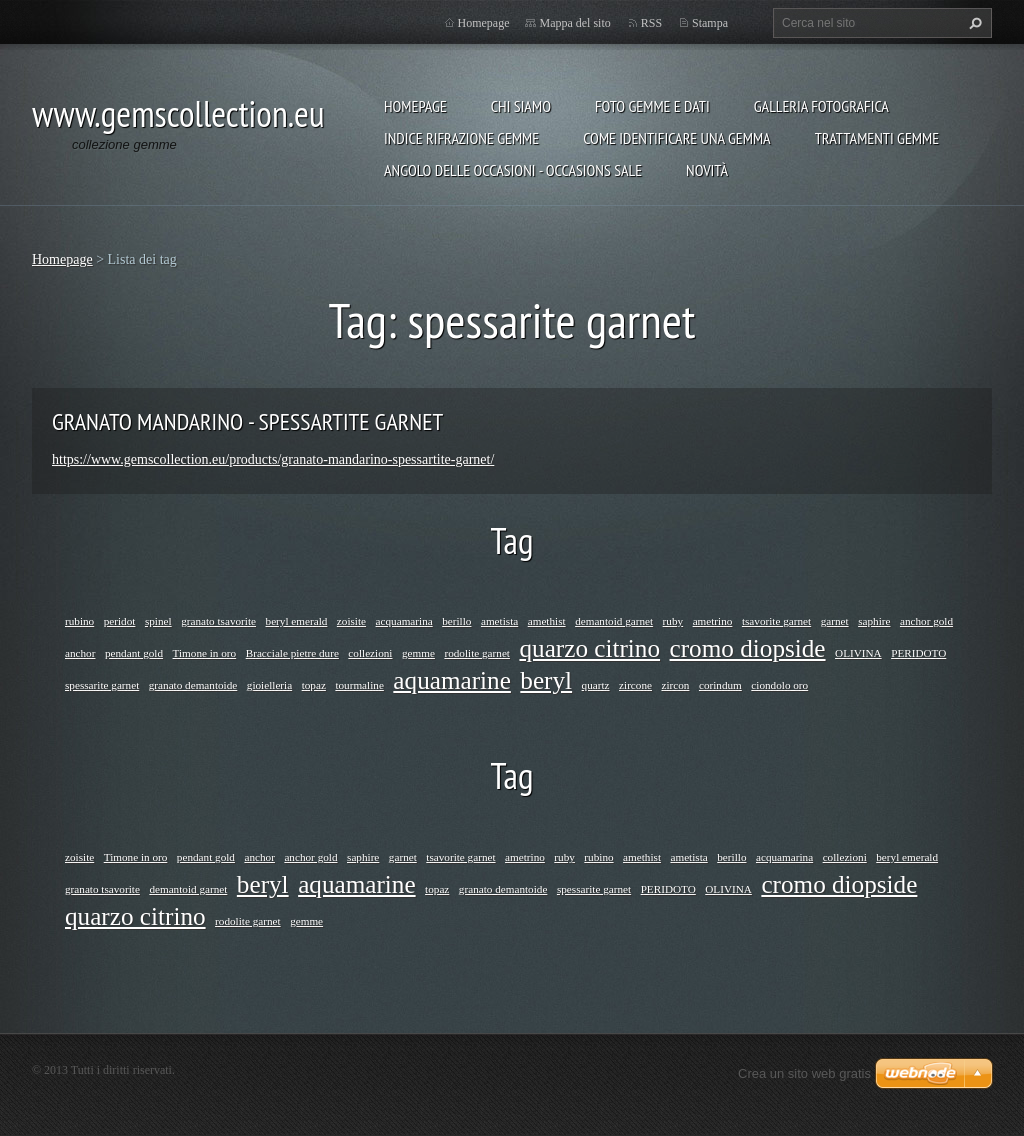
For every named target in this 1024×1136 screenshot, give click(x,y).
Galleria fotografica (821, 106)
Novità (707, 170)
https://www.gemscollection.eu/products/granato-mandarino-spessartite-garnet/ (273, 459)
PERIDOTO (918, 653)
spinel (158, 621)
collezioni (370, 653)
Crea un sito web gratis (804, 1073)
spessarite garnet (102, 685)
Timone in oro (205, 653)
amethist (547, 621)
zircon (675, 685)
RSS (651, 23)
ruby (673, 621)
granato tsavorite (218, 621)
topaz (314, 685)
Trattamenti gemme (877, 138)
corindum (720, 685)
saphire (874, 621)
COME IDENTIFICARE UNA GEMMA (677, 138)
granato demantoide (193, 685)
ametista (499, 621)
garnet (835, 621)
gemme (418, 653)
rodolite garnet (477, 653)
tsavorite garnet (776, 621)
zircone (635, 685)
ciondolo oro (779, 685)
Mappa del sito (574, 23)
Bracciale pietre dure (292, 653)
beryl (546, 680)
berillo (456, 621)
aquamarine (451, 680)
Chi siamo (521, 106)
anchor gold (926, 621)
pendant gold (134, 653)
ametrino (713, 621)
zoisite (351, 621)
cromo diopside (748, 648)
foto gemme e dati (652, 106)
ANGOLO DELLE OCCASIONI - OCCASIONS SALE (513, 170)
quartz (596, 685)
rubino (79, 621)
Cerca (973, 23)
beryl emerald (297, 621)
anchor (80, 653)
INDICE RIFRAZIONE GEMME (461, 138)
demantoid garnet (614, 621)
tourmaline (359, 685)
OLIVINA (858, 653)
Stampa (710, 23)
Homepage (415, 106)
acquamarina (404, 621)
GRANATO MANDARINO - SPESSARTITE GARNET (247, 421)
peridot (120, 621)
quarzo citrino (589, 648)
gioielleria (269, 685)
